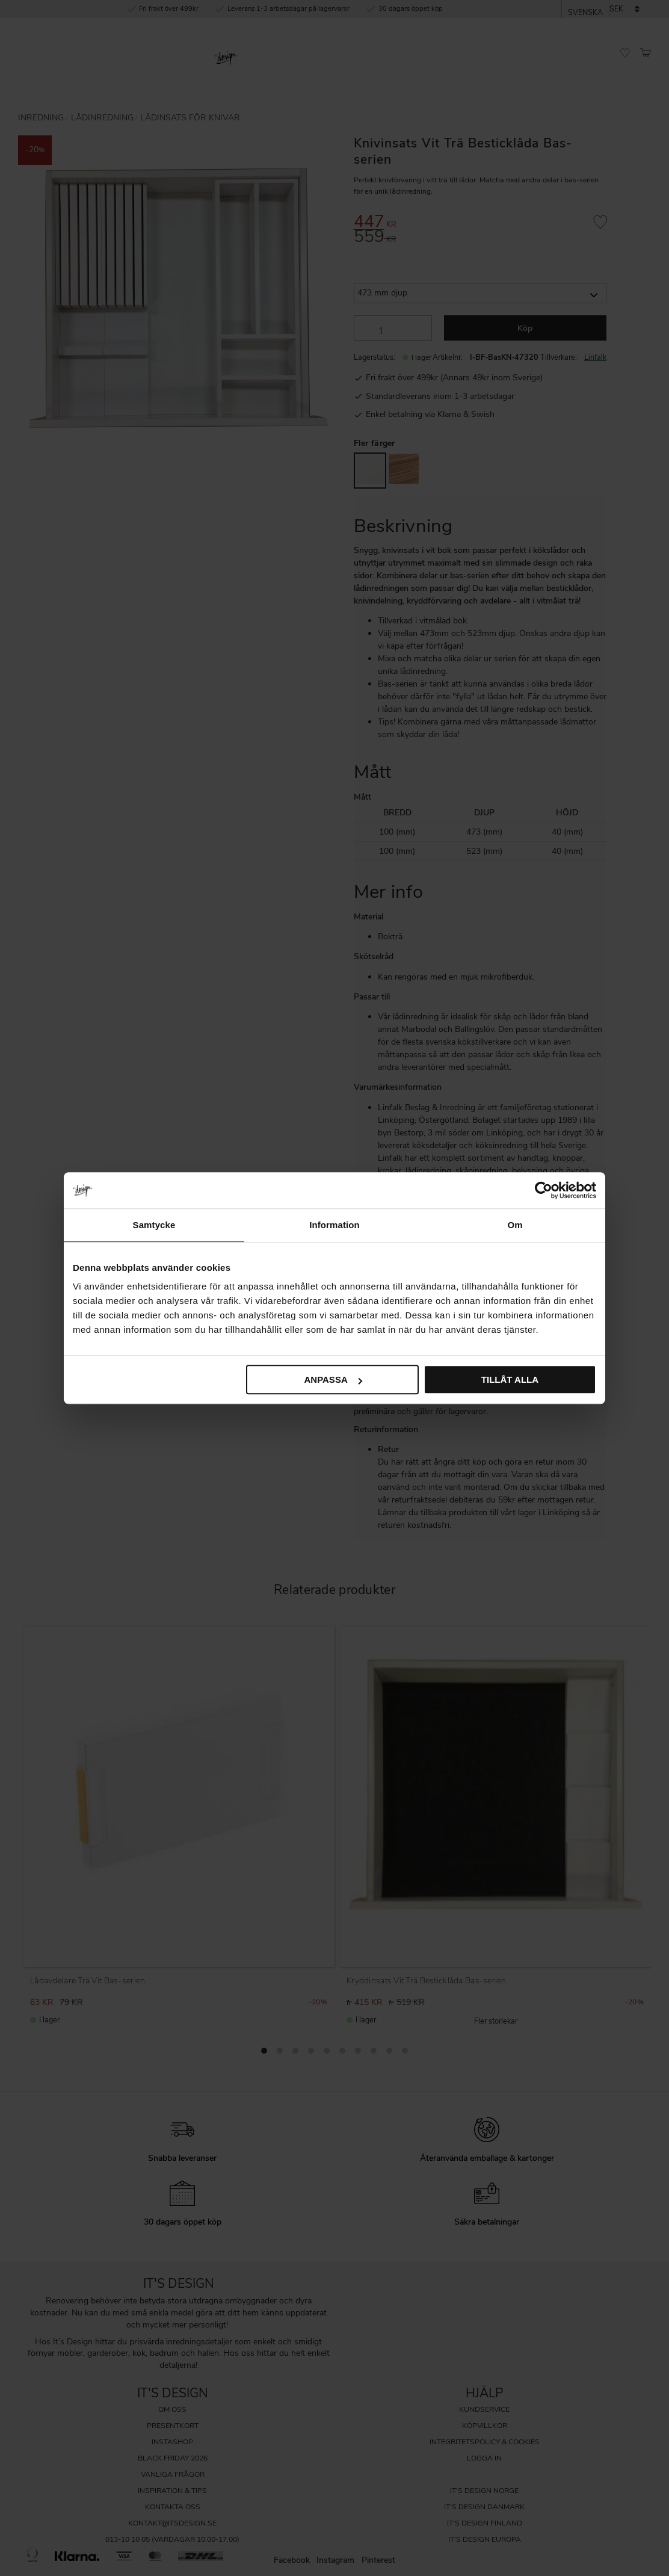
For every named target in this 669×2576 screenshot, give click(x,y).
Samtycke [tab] (154, 1225)
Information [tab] (334, 1225)
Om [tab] (514, 1225)
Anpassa (333, 1379)
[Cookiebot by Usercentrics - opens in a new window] (543, 1190)
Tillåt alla (509, 1379)
